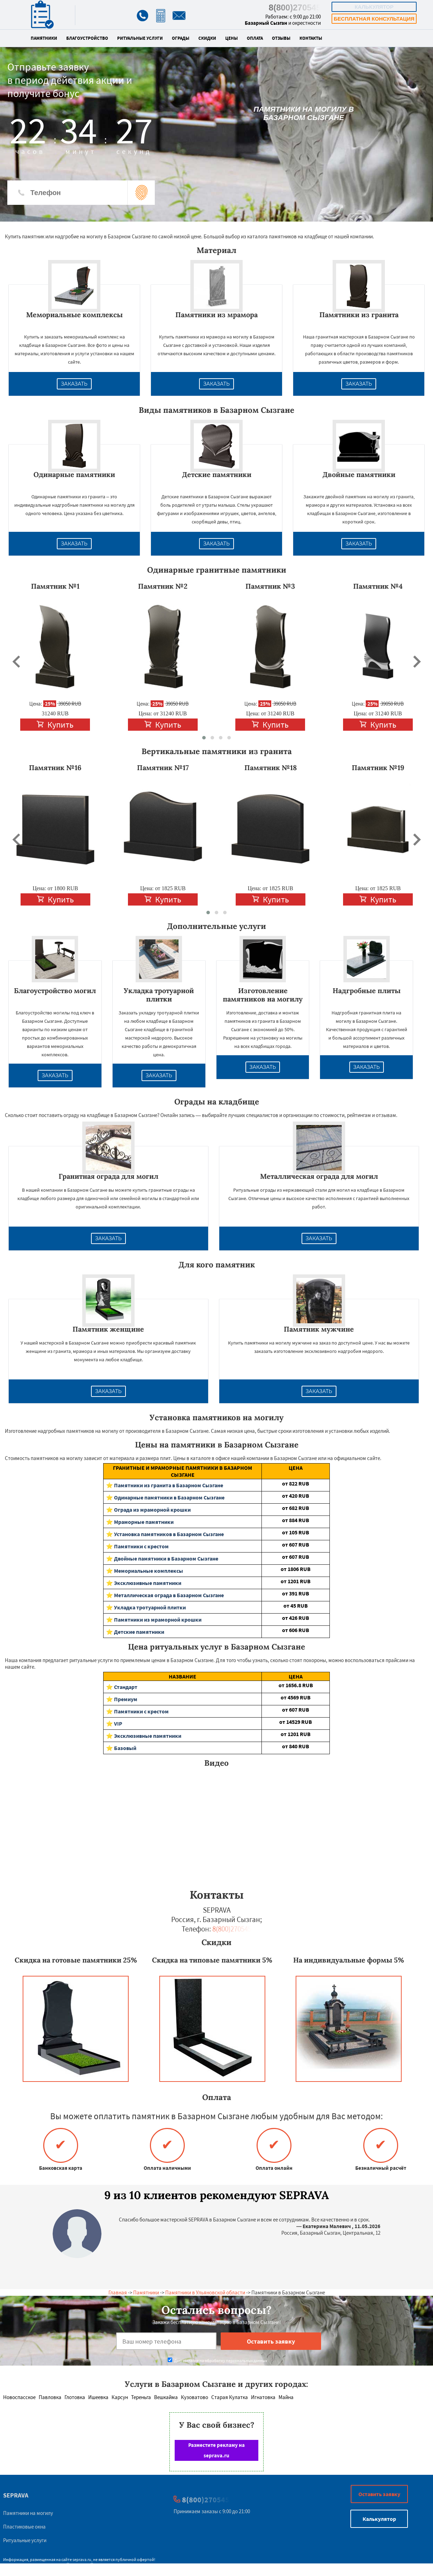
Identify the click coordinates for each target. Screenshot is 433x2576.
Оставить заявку (379, 2494)
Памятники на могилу (28, 2513)
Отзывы (281, 38)
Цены (231, 38)
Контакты (310, 38)
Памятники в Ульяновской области (205, 2292)
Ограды (180, 38)
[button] (204, 737)
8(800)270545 (295, 7)
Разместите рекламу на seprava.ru (216, 2450)
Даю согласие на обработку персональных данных (217, 2360)
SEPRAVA (15, 2495)
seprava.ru (82, 2559)
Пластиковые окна (24, 2526)
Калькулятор (374, 7)
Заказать (74, 384)
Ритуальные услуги (140, 38)
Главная (117, 2292)
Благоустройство (87, 38)
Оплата (255, 38)
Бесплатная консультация (374, 19)
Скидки (207, 38)
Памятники (44, 38)
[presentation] (16, 662)
